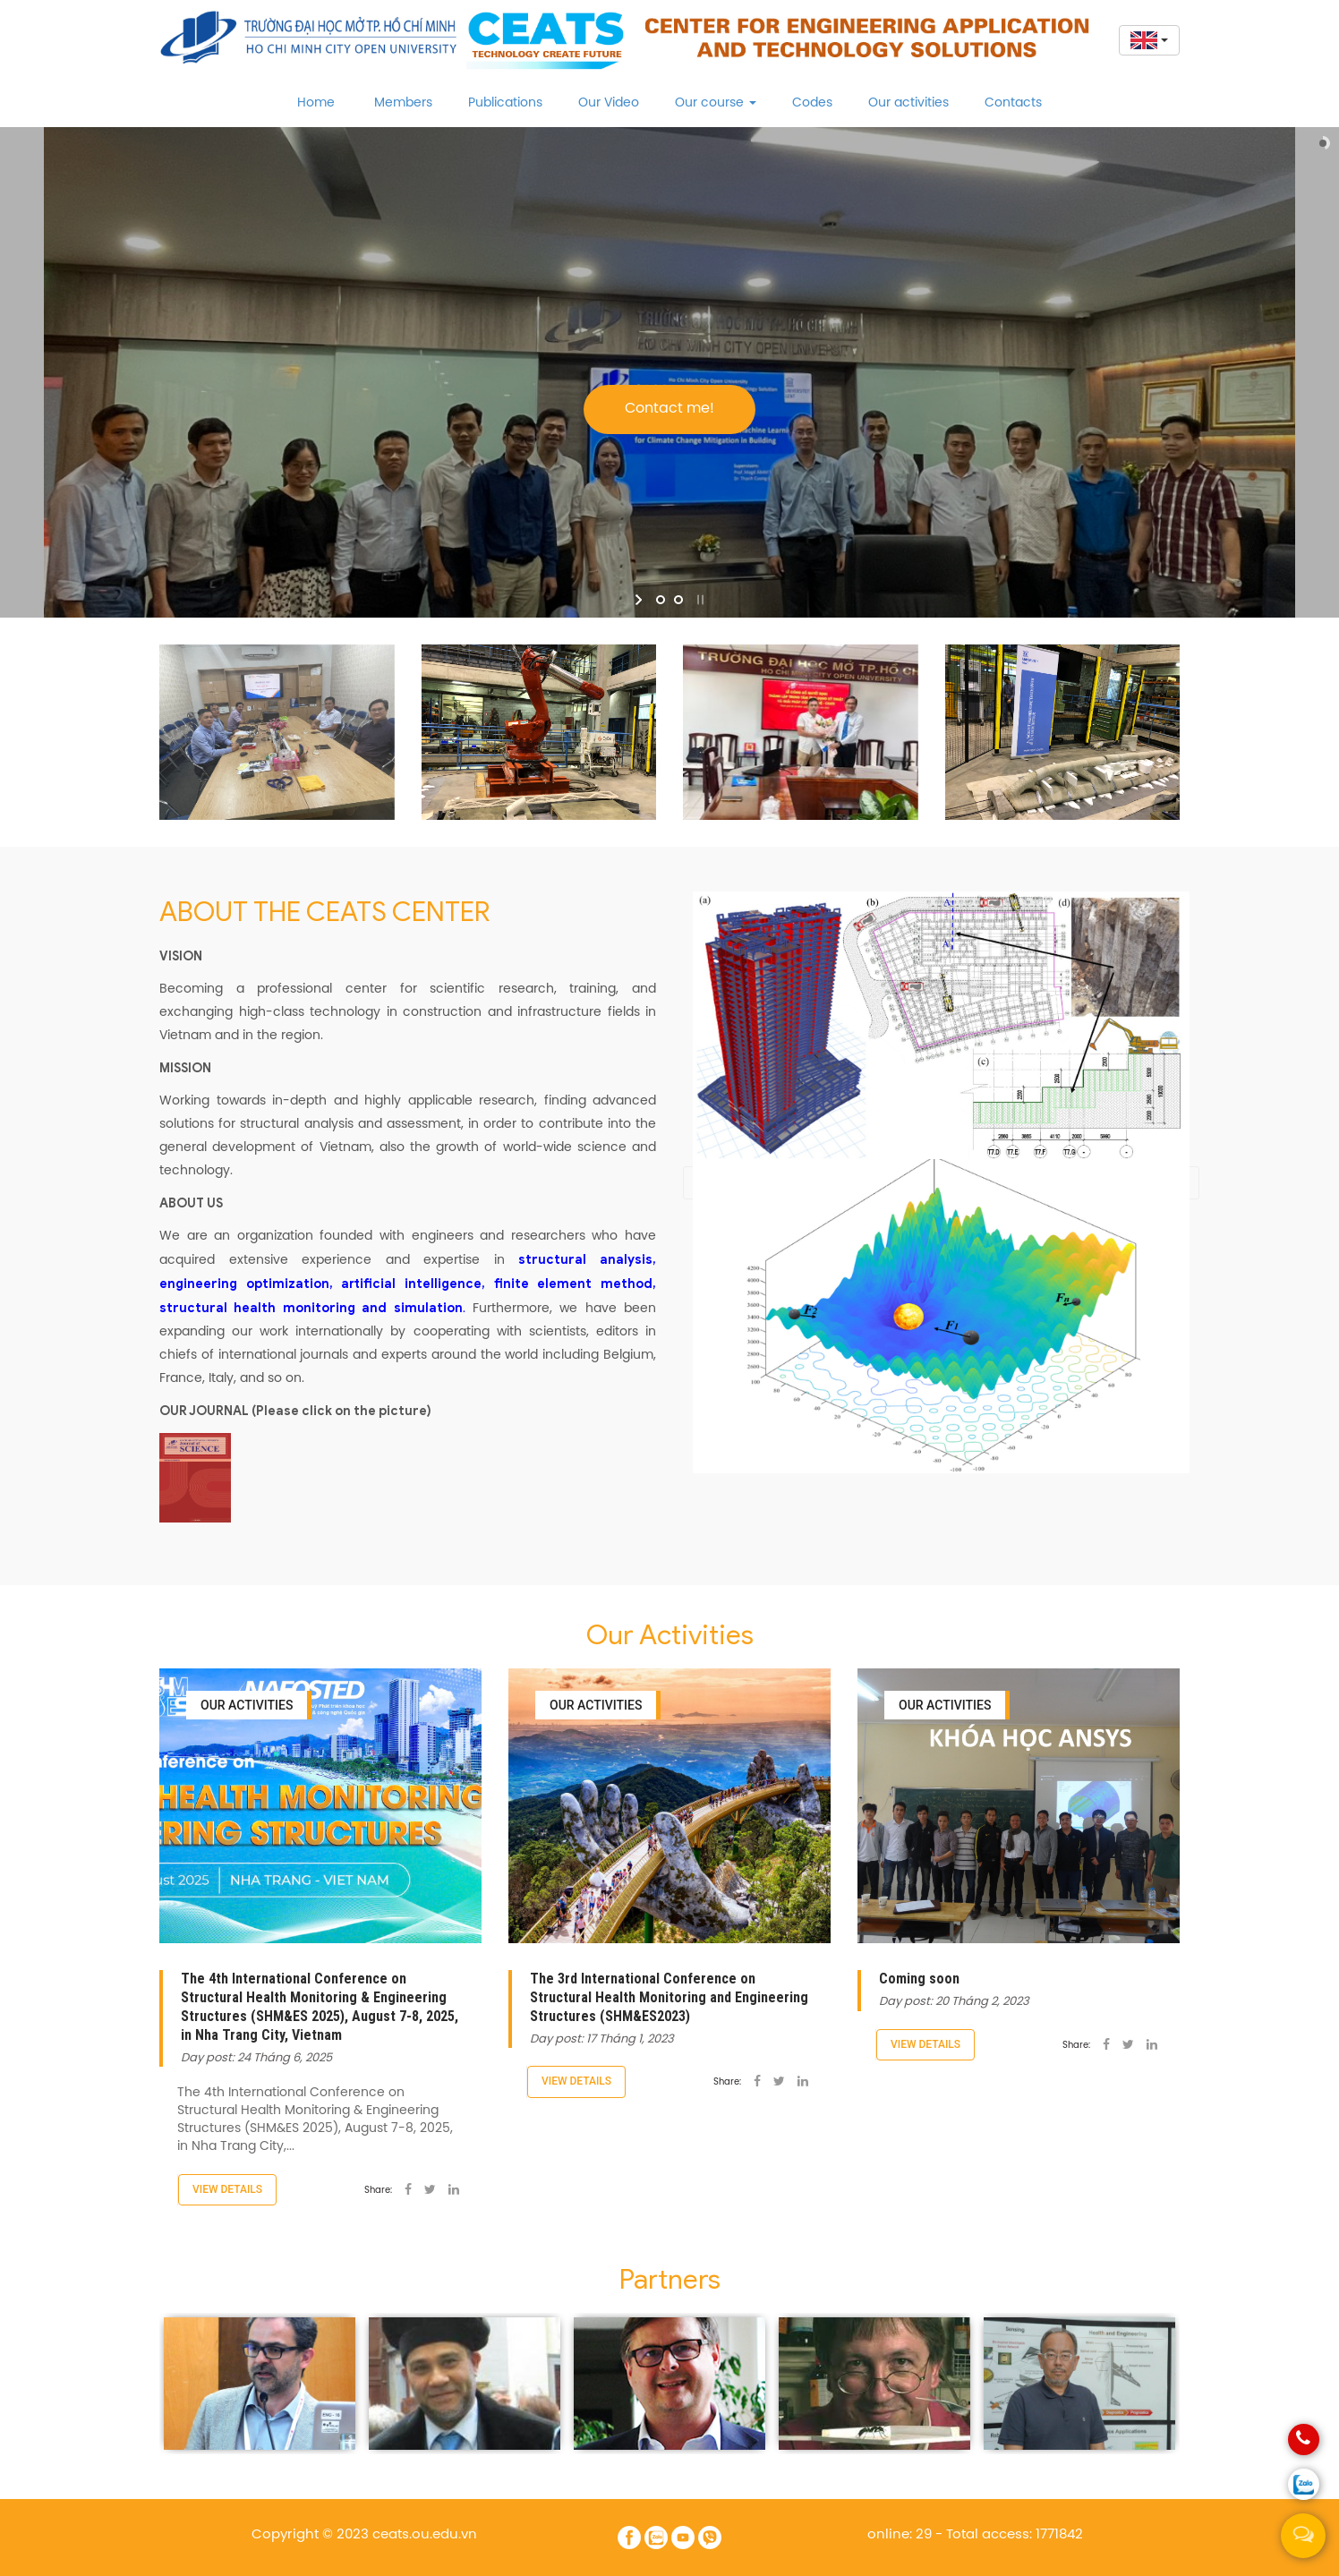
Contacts (1013, 103)
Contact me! (669, 408)
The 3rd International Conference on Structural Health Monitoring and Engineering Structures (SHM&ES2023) (669, 1997)
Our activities (908, 103)
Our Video (608, 103)
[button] (1145, 40)
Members (403, 103)
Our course (715, 103)
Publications (505, 103)
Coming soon (919, 1978)
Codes (812, 103)
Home (316, 103)
